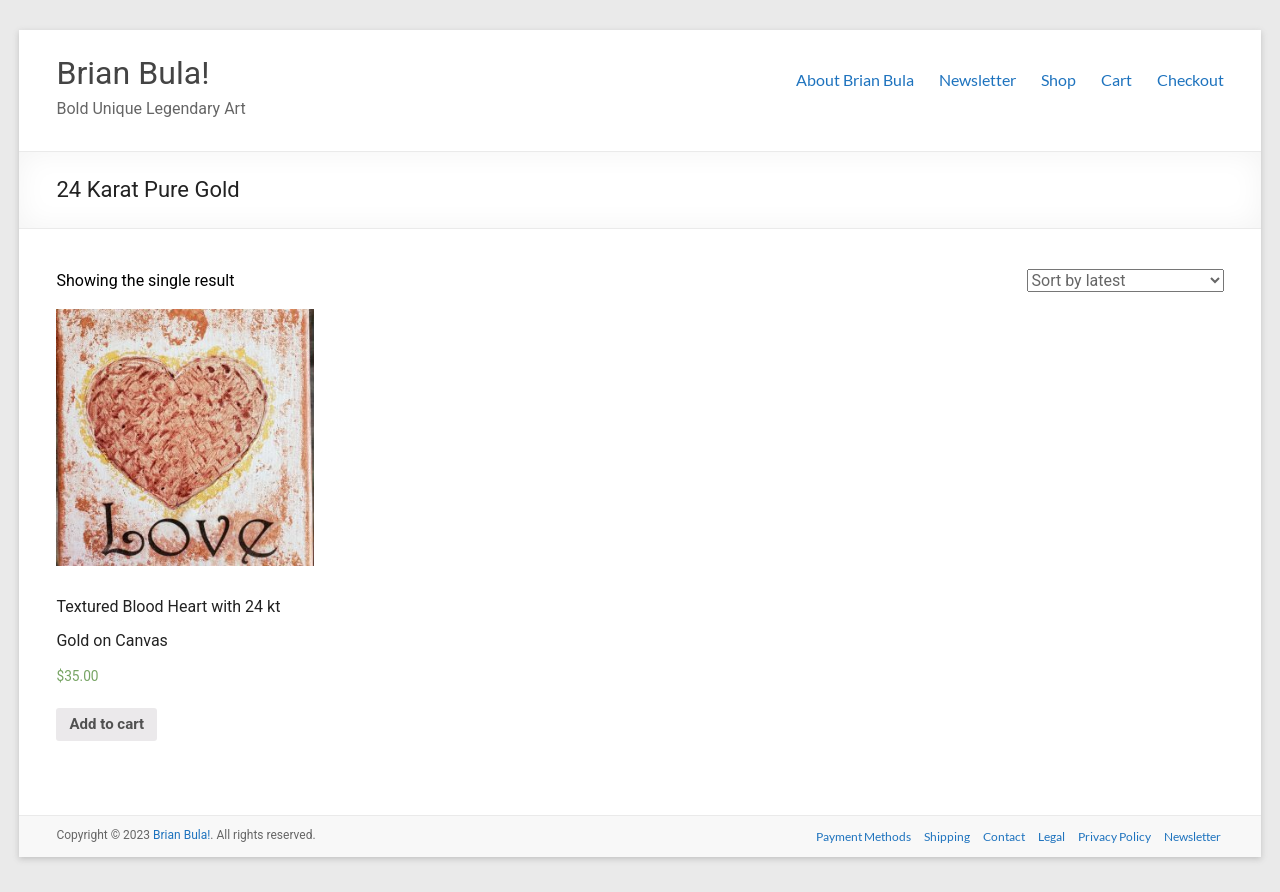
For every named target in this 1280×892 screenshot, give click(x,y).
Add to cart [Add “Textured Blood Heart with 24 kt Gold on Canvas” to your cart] (112, 727)
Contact (998, 839)
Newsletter (977, 79)
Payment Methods (851, 839)
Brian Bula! (142, 73)
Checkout (1190, 79)
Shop (1058, 79)
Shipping (938, 839)
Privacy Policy (1114, 839)
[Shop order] (1125, 281)
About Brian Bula (855, 79)
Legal (1048, 839)
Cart (1116, 79)
